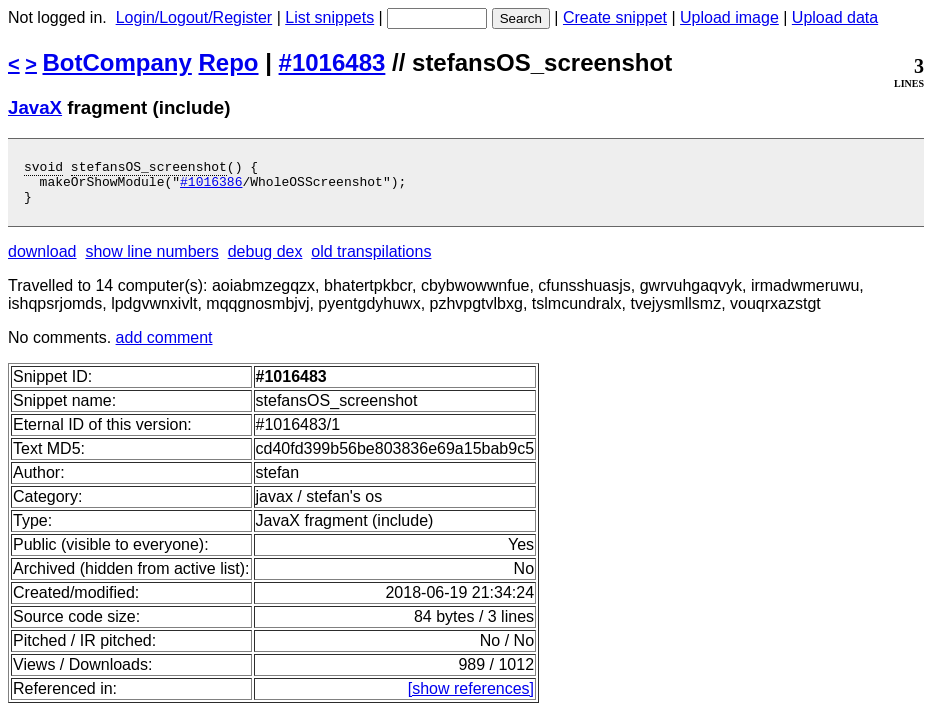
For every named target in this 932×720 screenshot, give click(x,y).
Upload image (729, 17)
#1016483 (332, 62)
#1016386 (211, 187)
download (42, 260)
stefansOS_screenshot (149, 169)
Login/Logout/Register (194, 17)
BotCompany (117, 62)
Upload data (835, 17)
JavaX (35, 107)
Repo (229, 62)
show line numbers (151, 260)
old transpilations (371, 260)
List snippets (329, 17)
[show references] (471, 697)
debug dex (265, 260)
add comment (164, 346)
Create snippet (615, 17)
